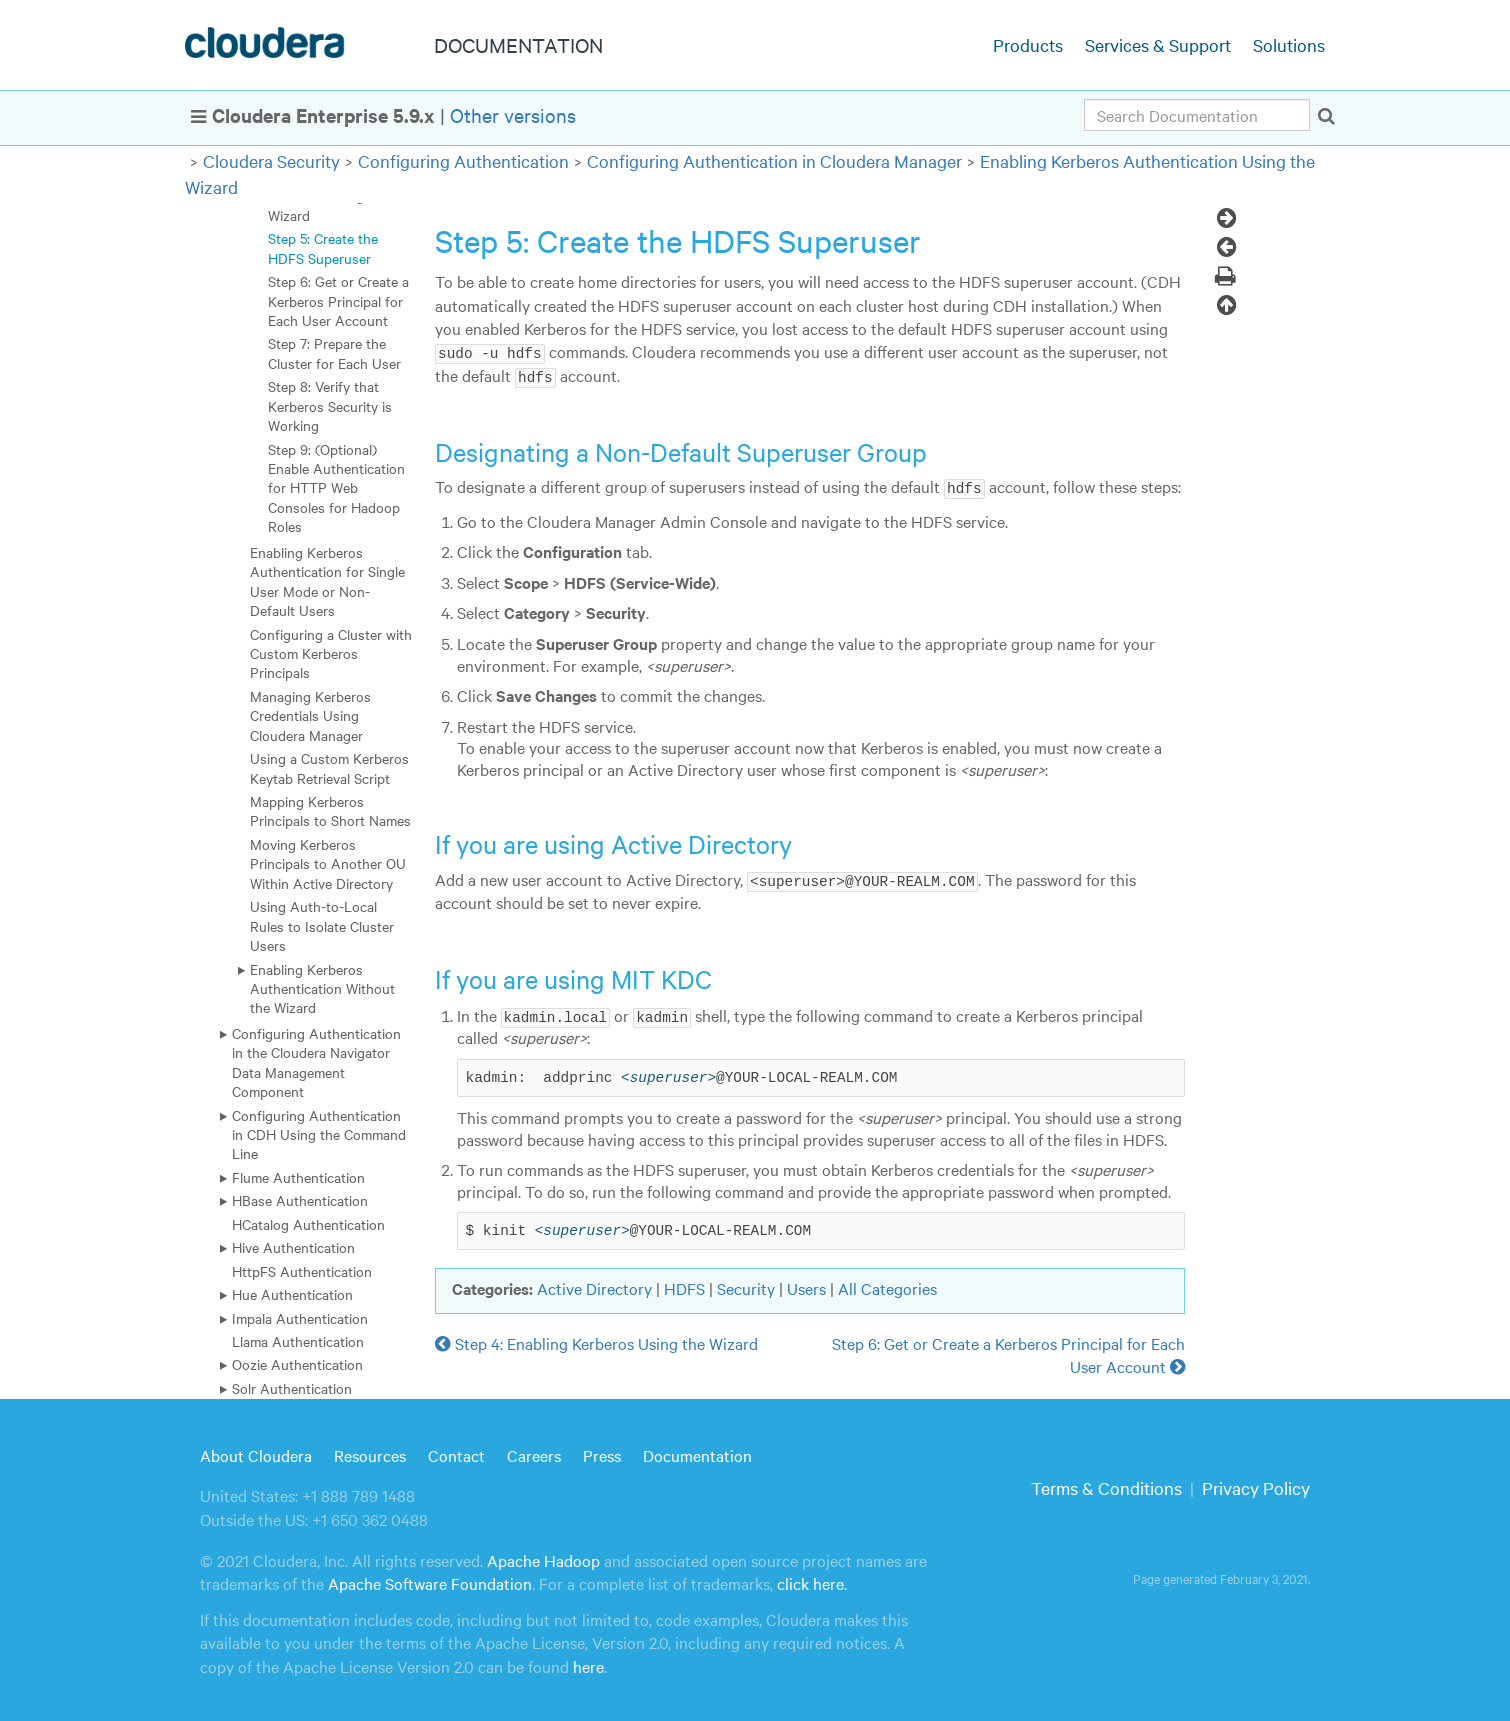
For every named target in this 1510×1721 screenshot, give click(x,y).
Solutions (1289, 44)
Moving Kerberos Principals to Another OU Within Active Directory (328, 863)
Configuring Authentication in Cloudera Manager (774, 160)
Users (806, 1286)
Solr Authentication (292, 1388)
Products (1028, 44)
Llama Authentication (298, 1341)
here (588, 1664)
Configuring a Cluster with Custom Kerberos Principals (331, 653)
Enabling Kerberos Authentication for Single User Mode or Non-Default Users (327, 581)
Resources (370, 1453)
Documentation (697, 1453)
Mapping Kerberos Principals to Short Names (330, 810)
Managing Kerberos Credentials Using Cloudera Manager (310, 715)
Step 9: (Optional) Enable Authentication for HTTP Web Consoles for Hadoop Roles (336, 488)
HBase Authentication (300, 1200)
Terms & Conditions (1106, 1485)
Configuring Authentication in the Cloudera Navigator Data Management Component (316, 1062)
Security (746, 1286)
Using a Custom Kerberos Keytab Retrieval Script (329, 767)
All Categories (887, 1286)
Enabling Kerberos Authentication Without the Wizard (322, 988)
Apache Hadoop (543, 1558)
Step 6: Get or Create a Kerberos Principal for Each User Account (338, 300)
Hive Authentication (293, 1247)
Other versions (513, 114)
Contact (456, 1453)
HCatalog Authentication (308, 1224)
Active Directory (594, 1286)
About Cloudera (256, 1453)
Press (602, 1453)
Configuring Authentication (463, 160)
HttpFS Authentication (302, 1271)
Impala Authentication (300, 1318)
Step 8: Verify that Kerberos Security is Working (330, 405)
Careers (534, 1453)
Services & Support (1158, 44)
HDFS (684, 1286)
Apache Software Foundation (430, 1581)
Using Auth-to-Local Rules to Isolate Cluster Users (322, 925)
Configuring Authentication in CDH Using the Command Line (319, 1134)
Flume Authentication (298, 1177)
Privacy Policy (1256, 1485)
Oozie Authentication (297, 1364)
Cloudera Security (271, 160)
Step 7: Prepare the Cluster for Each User (334, 352)
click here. (812, 1581)
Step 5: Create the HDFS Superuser (323, 247)
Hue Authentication (292, 1294)
